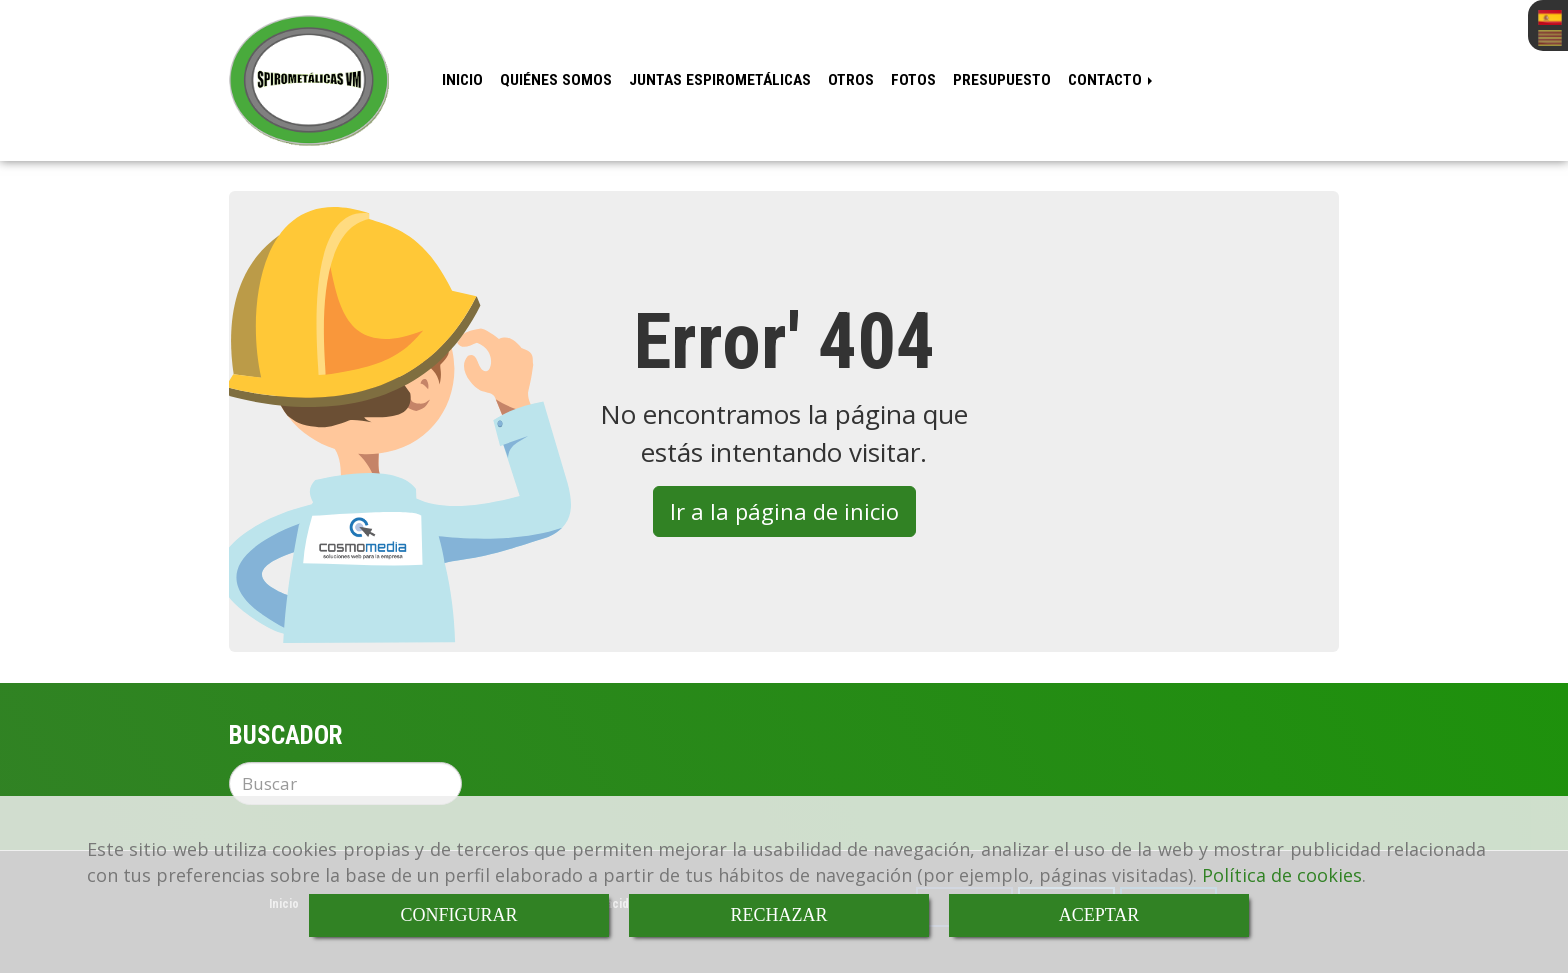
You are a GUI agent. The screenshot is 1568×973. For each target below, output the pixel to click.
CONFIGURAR (458, 915)
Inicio (462, 80)
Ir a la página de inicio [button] (784, 511)
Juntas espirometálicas (720, 80)
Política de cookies (1282, 875)
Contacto (1112, 80)
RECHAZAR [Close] (778, 915)
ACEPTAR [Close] (1099, 915)
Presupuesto (1002, 80)
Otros (851, 80)
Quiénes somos (556, 80)
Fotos (913, 80)
